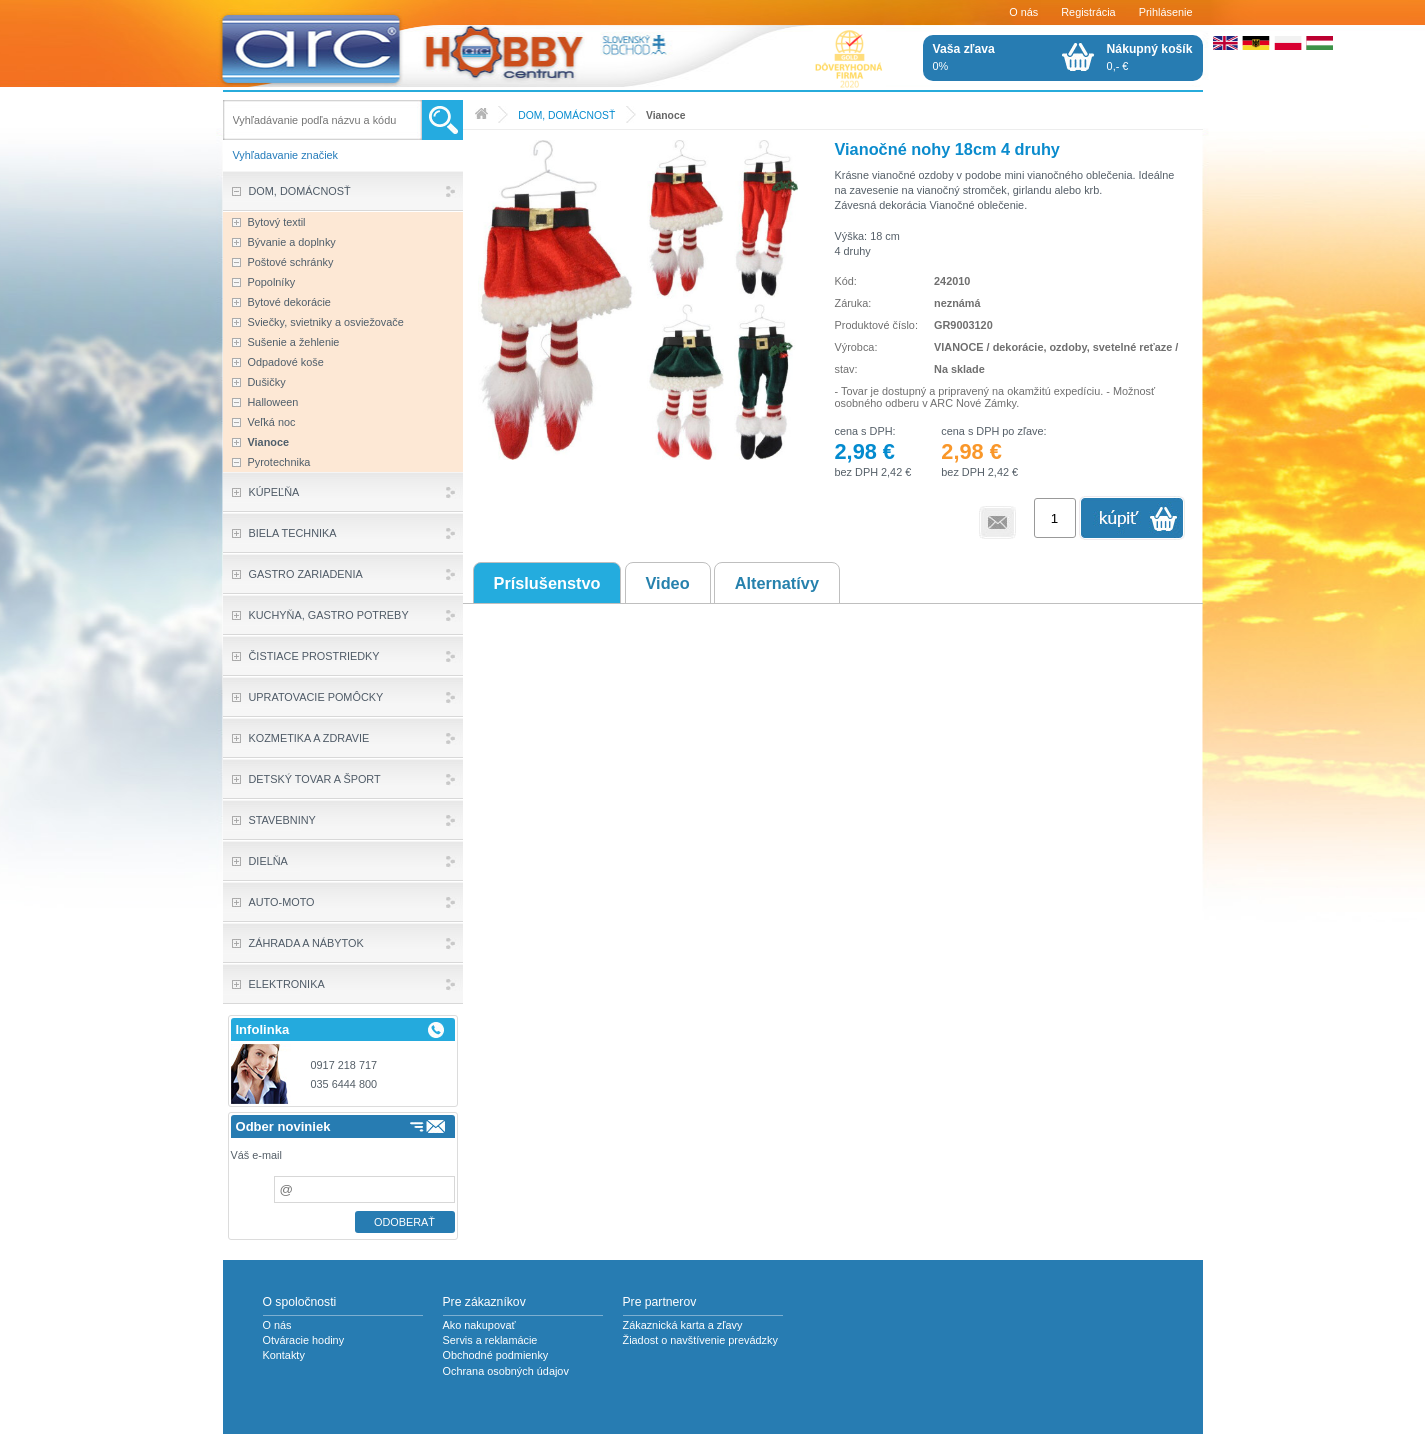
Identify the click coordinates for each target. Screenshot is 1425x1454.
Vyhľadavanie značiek (286, 155)
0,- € (1150, 57)
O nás (1023, 12)
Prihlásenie (1166, 12)
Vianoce (665, 115)
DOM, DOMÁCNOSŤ (566, 115)
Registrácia (1088, 12)
